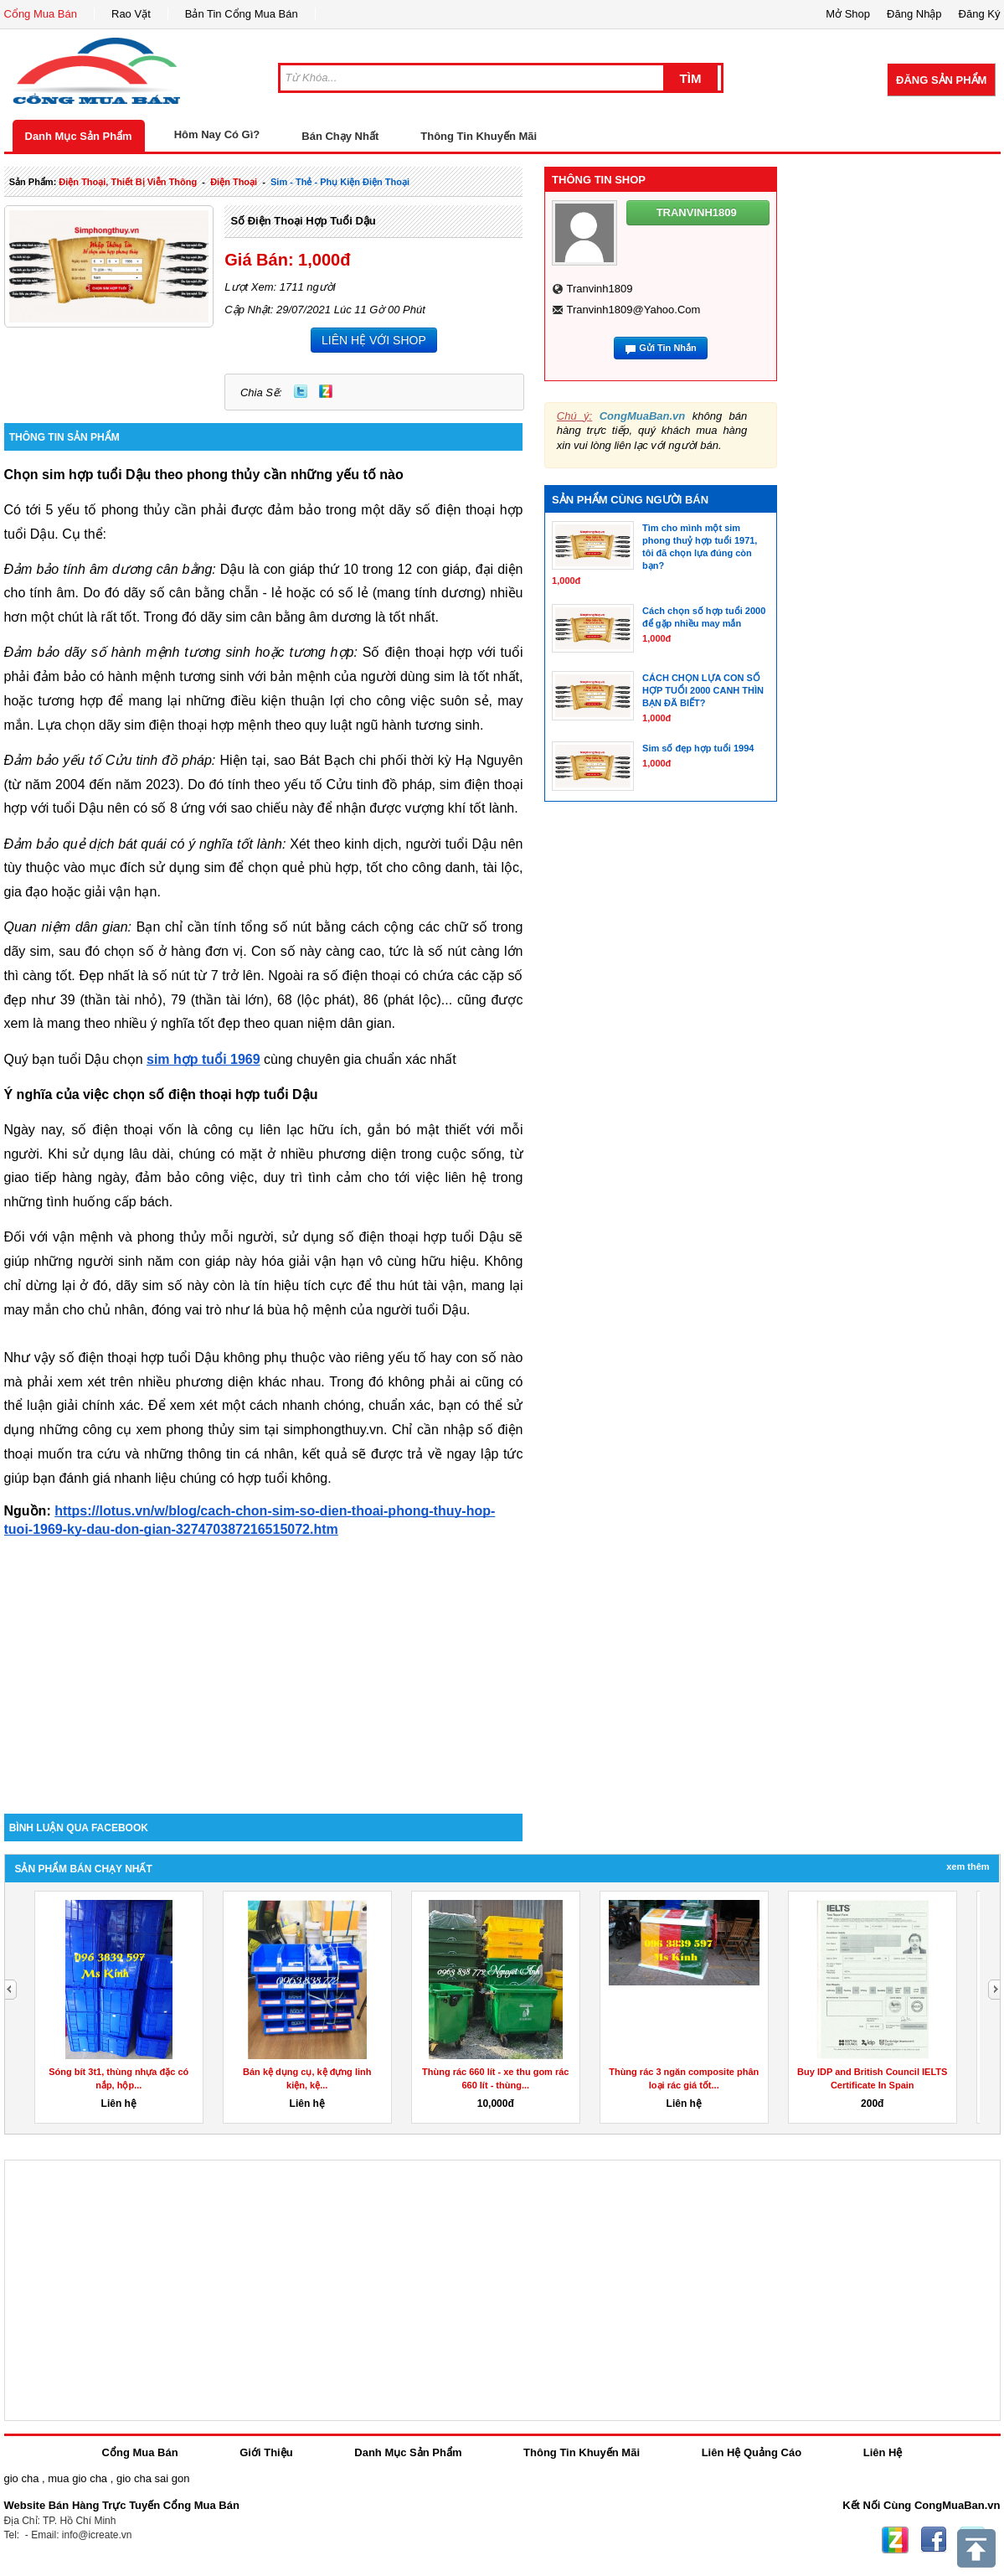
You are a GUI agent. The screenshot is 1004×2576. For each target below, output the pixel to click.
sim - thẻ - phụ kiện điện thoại (339, 182)
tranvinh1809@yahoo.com (633, 309)
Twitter (300, 391)
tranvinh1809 (599, 288)
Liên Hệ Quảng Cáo (751, 2452)
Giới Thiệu (265, 2452)
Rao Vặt (131, 14)
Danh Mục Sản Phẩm (78, 136)
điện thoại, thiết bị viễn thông (128, 182)
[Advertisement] (263, 1671)
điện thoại (233, 182)
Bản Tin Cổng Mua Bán (241, 14)
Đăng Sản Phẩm (941, 80)
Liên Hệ (883, 2452)
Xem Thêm (967, 1866)
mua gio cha (77, 2478)
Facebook (933, 2540)
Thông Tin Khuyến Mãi (478, 136)
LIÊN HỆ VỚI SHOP (374, 340)
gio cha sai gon (152, 2478)
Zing (325, 391)
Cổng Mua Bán (41, 14)
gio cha (21, 2478)
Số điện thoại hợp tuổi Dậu (302, 220)
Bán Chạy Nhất (339, 136)
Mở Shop (848, 14)
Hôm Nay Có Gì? (217, 134)
